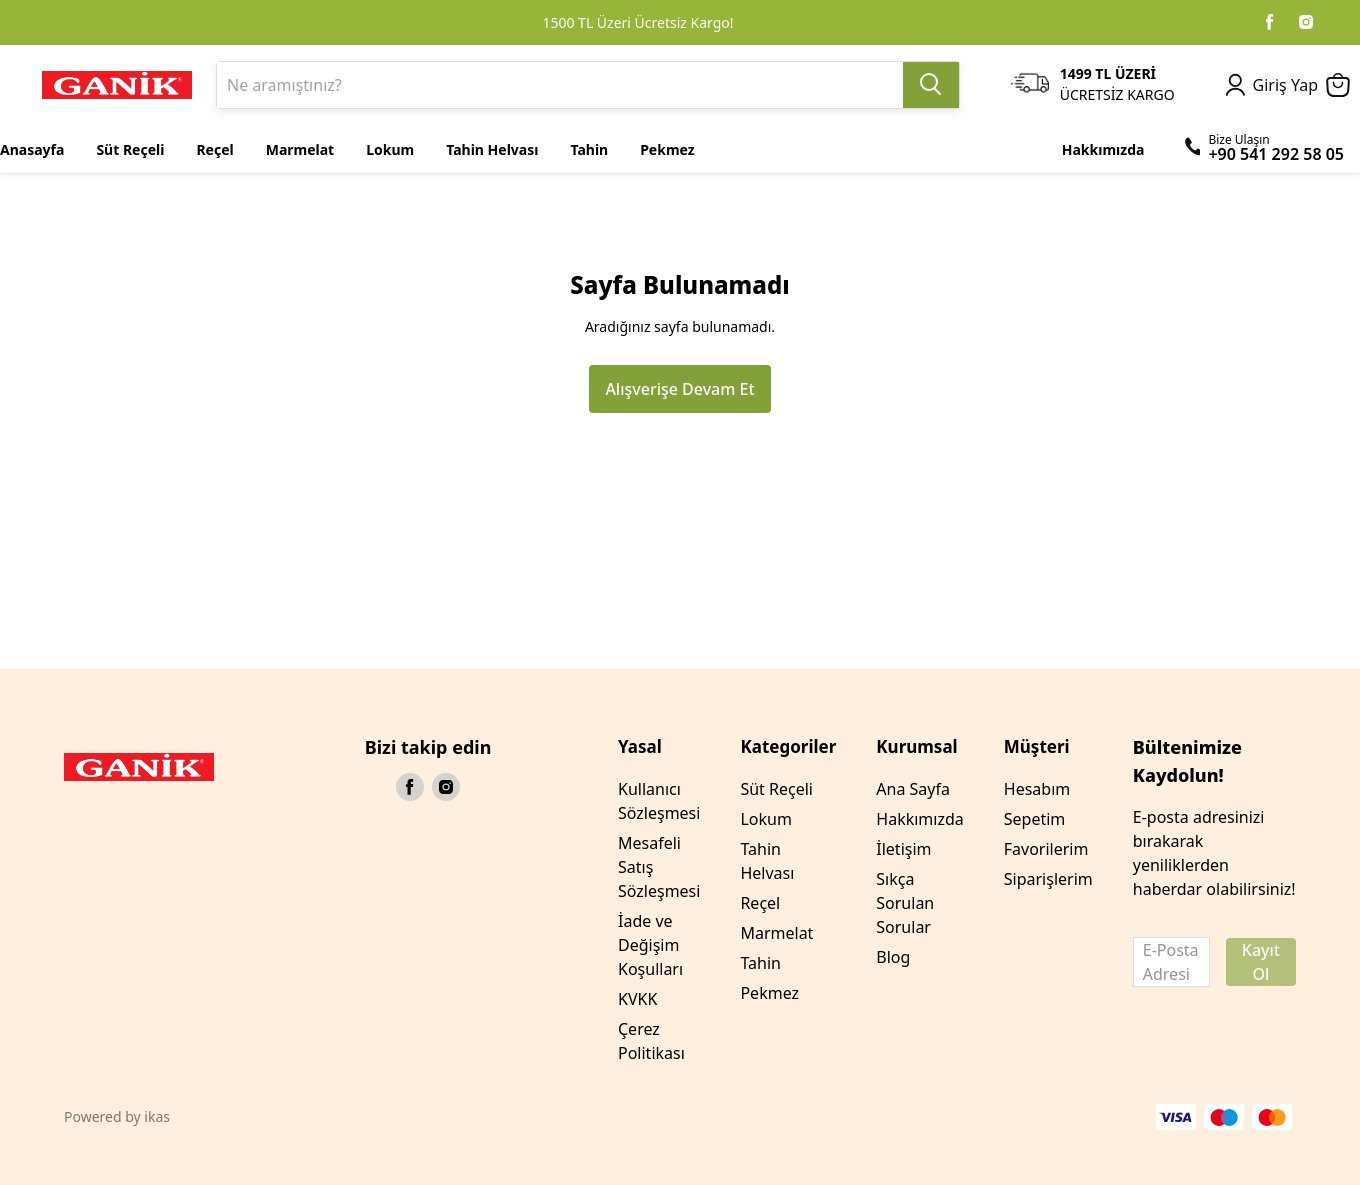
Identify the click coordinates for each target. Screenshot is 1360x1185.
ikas (157, 1116)
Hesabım (1037, 789)
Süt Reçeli (776, 789)
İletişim (903, 849)
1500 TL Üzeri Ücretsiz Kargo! (637, 22)
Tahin (760, 963)
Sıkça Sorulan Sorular (905, 903)
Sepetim (1035, 819)
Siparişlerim (1048, 879)
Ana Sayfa (913, 789)
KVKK (637, 999)
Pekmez (769, 993)
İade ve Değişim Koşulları (650, 945)
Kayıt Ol (1261, 962)
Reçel (760, 903)
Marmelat (776, 933)
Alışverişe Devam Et (679, 389)
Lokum (765, 819)
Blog (893, 957)
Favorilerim (1046, 849)
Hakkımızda (919, 819)
